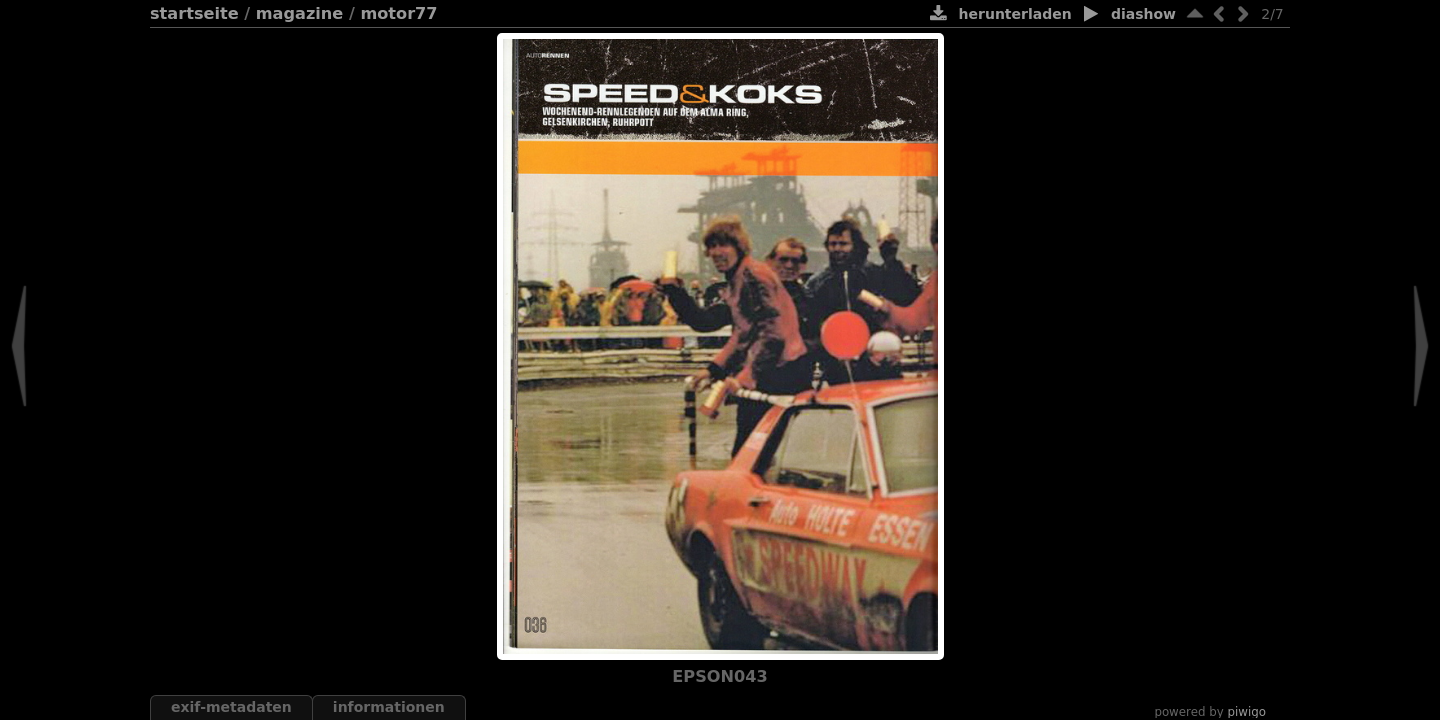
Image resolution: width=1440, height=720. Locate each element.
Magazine (300, 13)
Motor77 (398, 13)
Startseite (194, 13)
